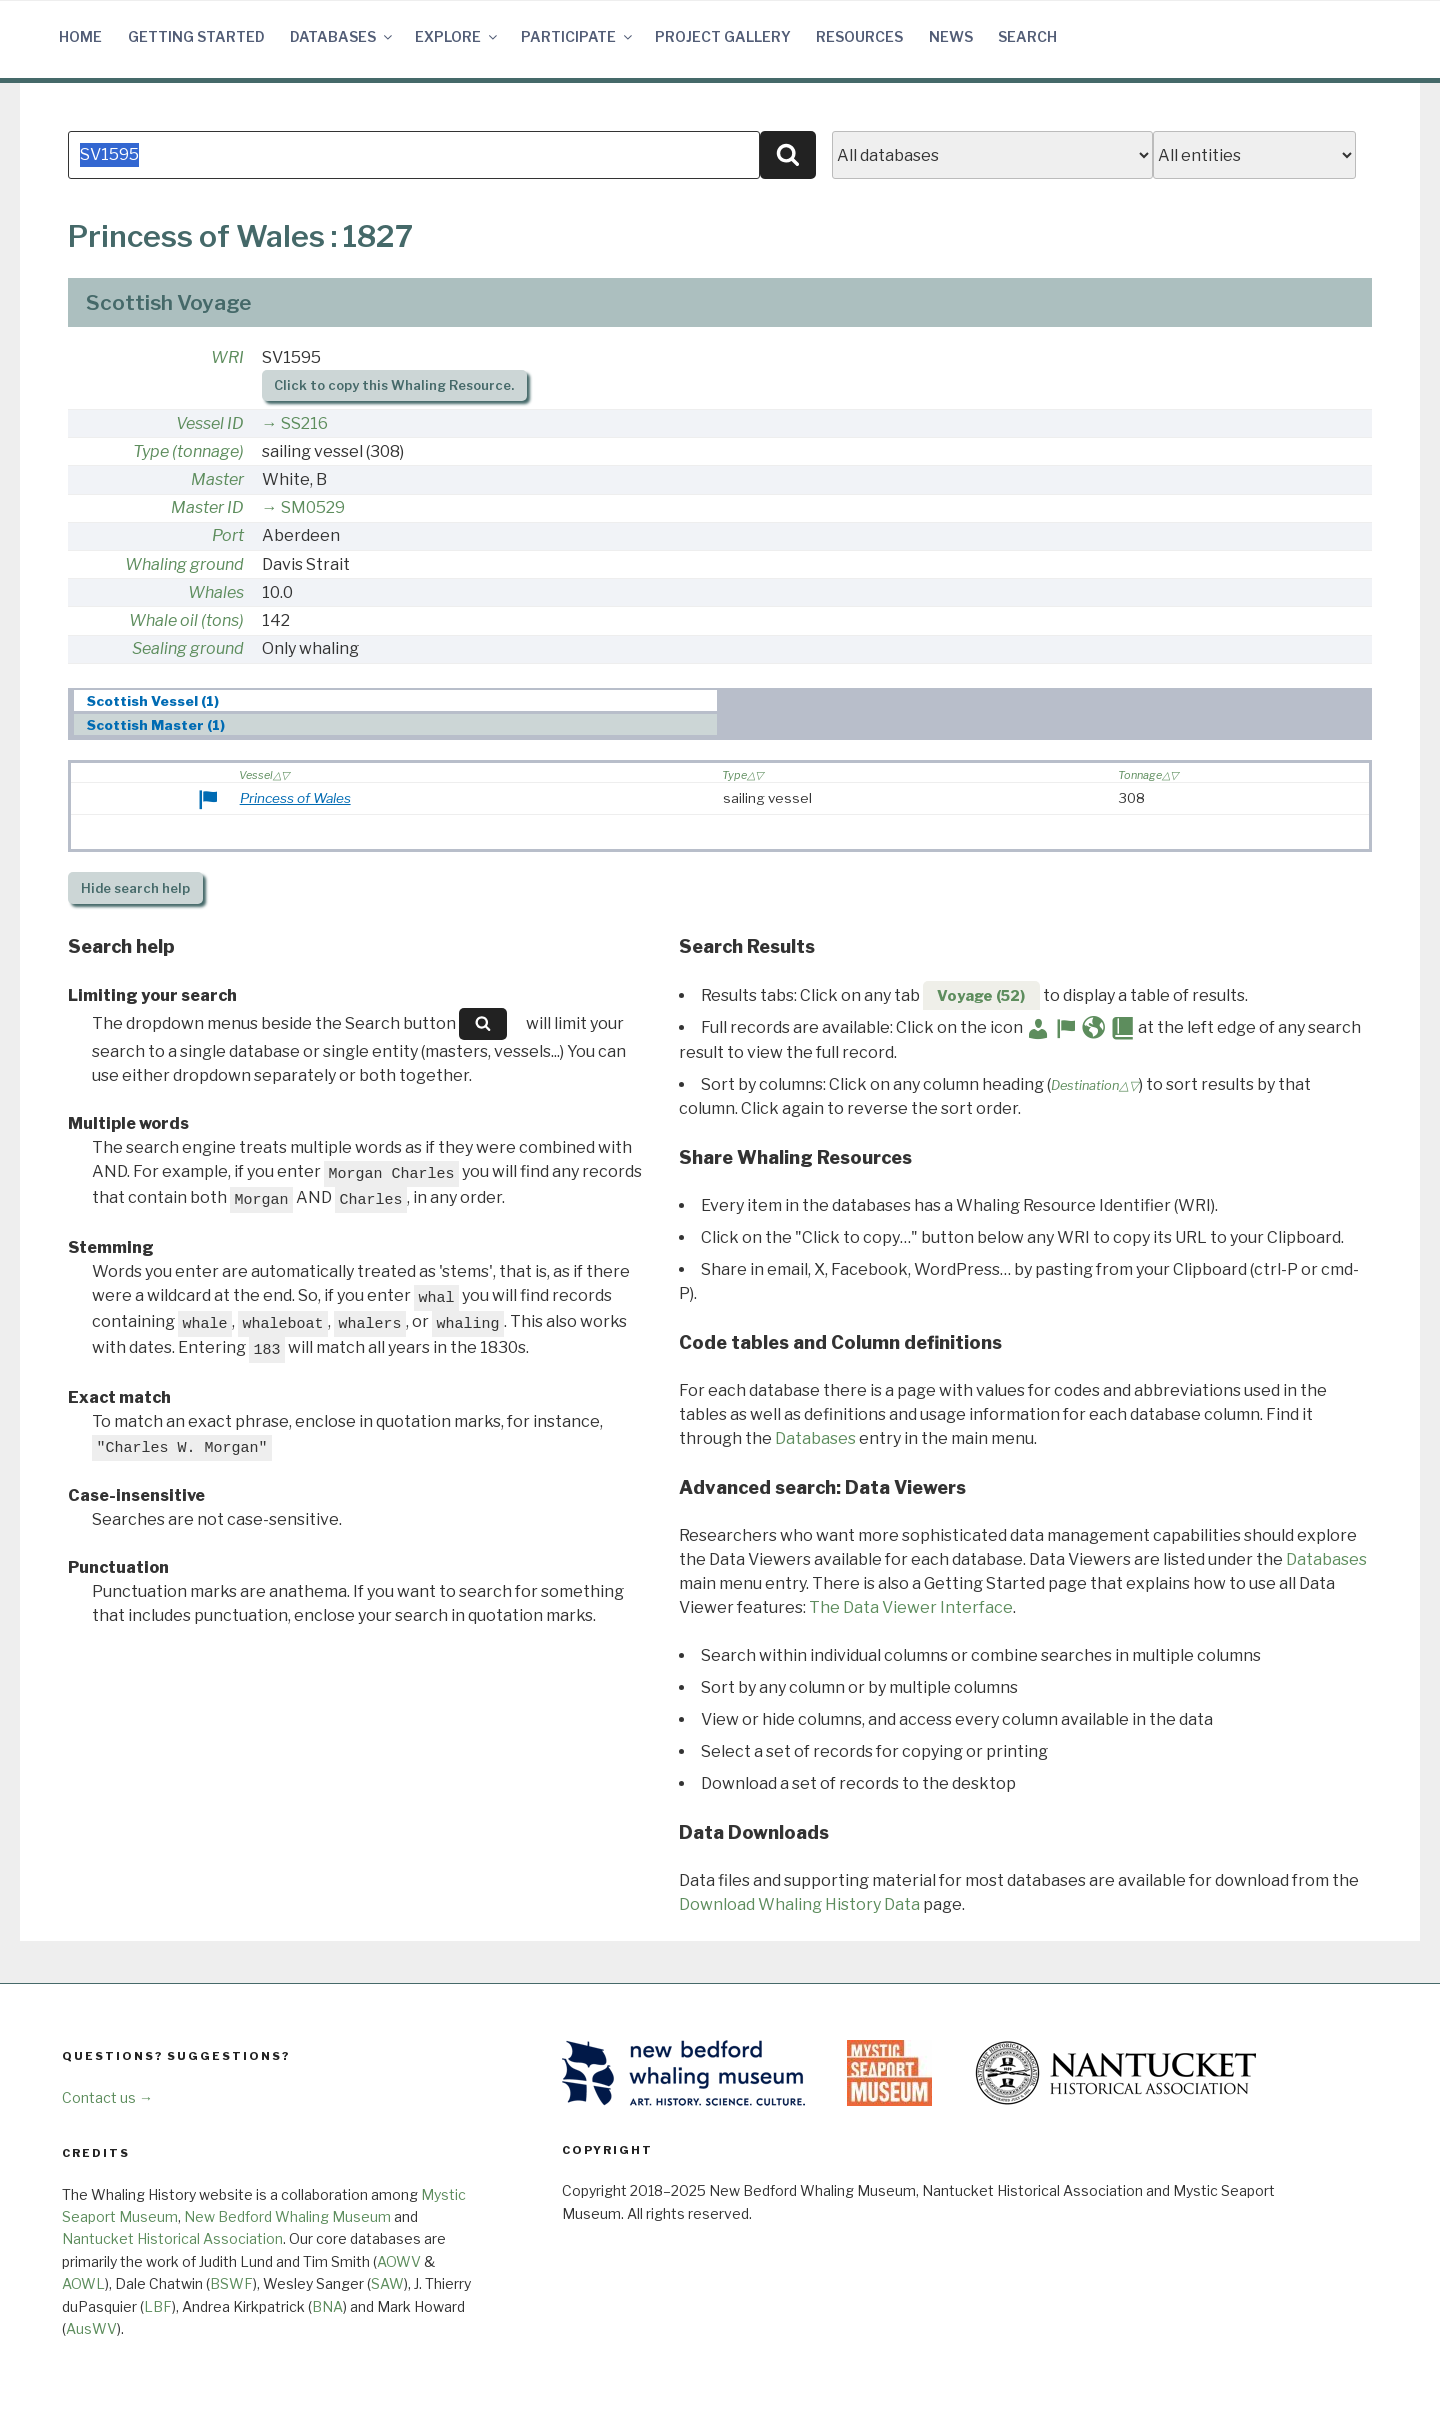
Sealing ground (188, 648)
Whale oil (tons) (186, 620)
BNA (327, 2306)
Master (217, 479)
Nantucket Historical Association (172, 2238)
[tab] (395, 700)
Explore (457, 36)
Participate (578, 36)
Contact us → (107, 2097)
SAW (387, 2283)
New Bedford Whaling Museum (287, 2216)
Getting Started (196, 36)
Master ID (207, 507)
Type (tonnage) (188, 451)
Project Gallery (723, 36)
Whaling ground (184, 564)
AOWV (399, 2261)
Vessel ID (210, 423)
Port (228, 535)
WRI (227, 357)
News (951, 36)
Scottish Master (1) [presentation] (156, 725)
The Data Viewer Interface (911, 1607)
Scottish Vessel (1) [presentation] (153, 701)
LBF (158, 2306)
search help (135, 888)
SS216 (304, 423)
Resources (859, 36)
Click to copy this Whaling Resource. (394, 385)
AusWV (91, 2328)
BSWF (231, 2283)
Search (1027, 36)
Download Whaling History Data (799, 1904)
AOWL (83, 2283)
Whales (216, 592)
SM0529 (313, 507)
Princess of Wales (295, 798)
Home (80, 36)
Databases (342, 36)
